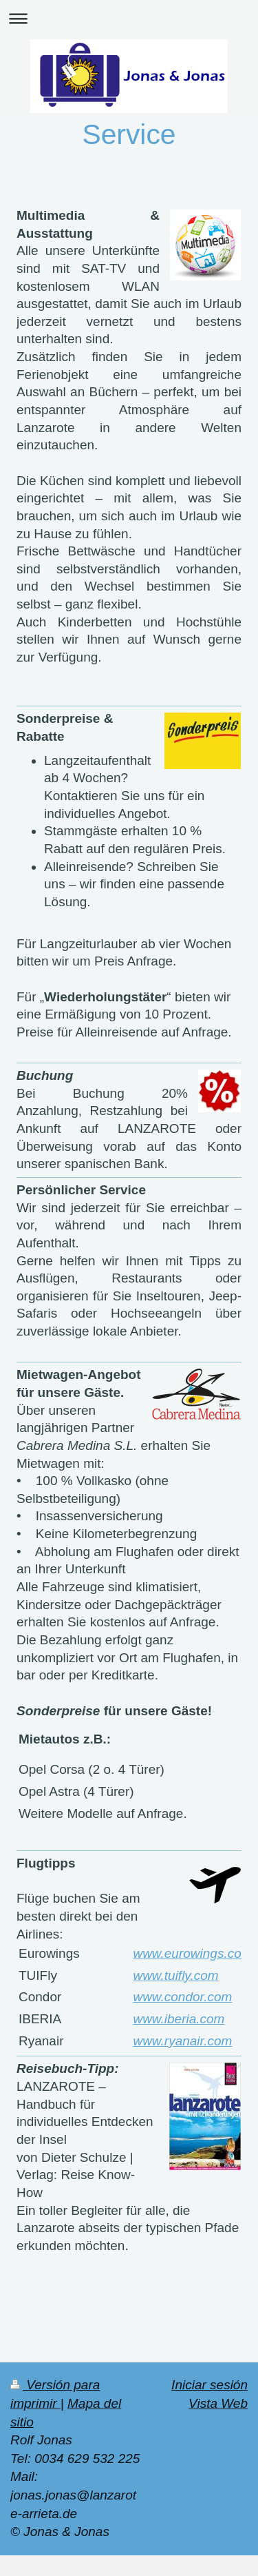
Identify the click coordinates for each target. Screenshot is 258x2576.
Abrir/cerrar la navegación (129, 18)
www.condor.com (182, 1997)
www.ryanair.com (182, 2041)
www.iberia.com (178, 2019)
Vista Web (218, 2403)
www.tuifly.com (175, 1975)
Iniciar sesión (209, 2385)
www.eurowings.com (192, 1953)
